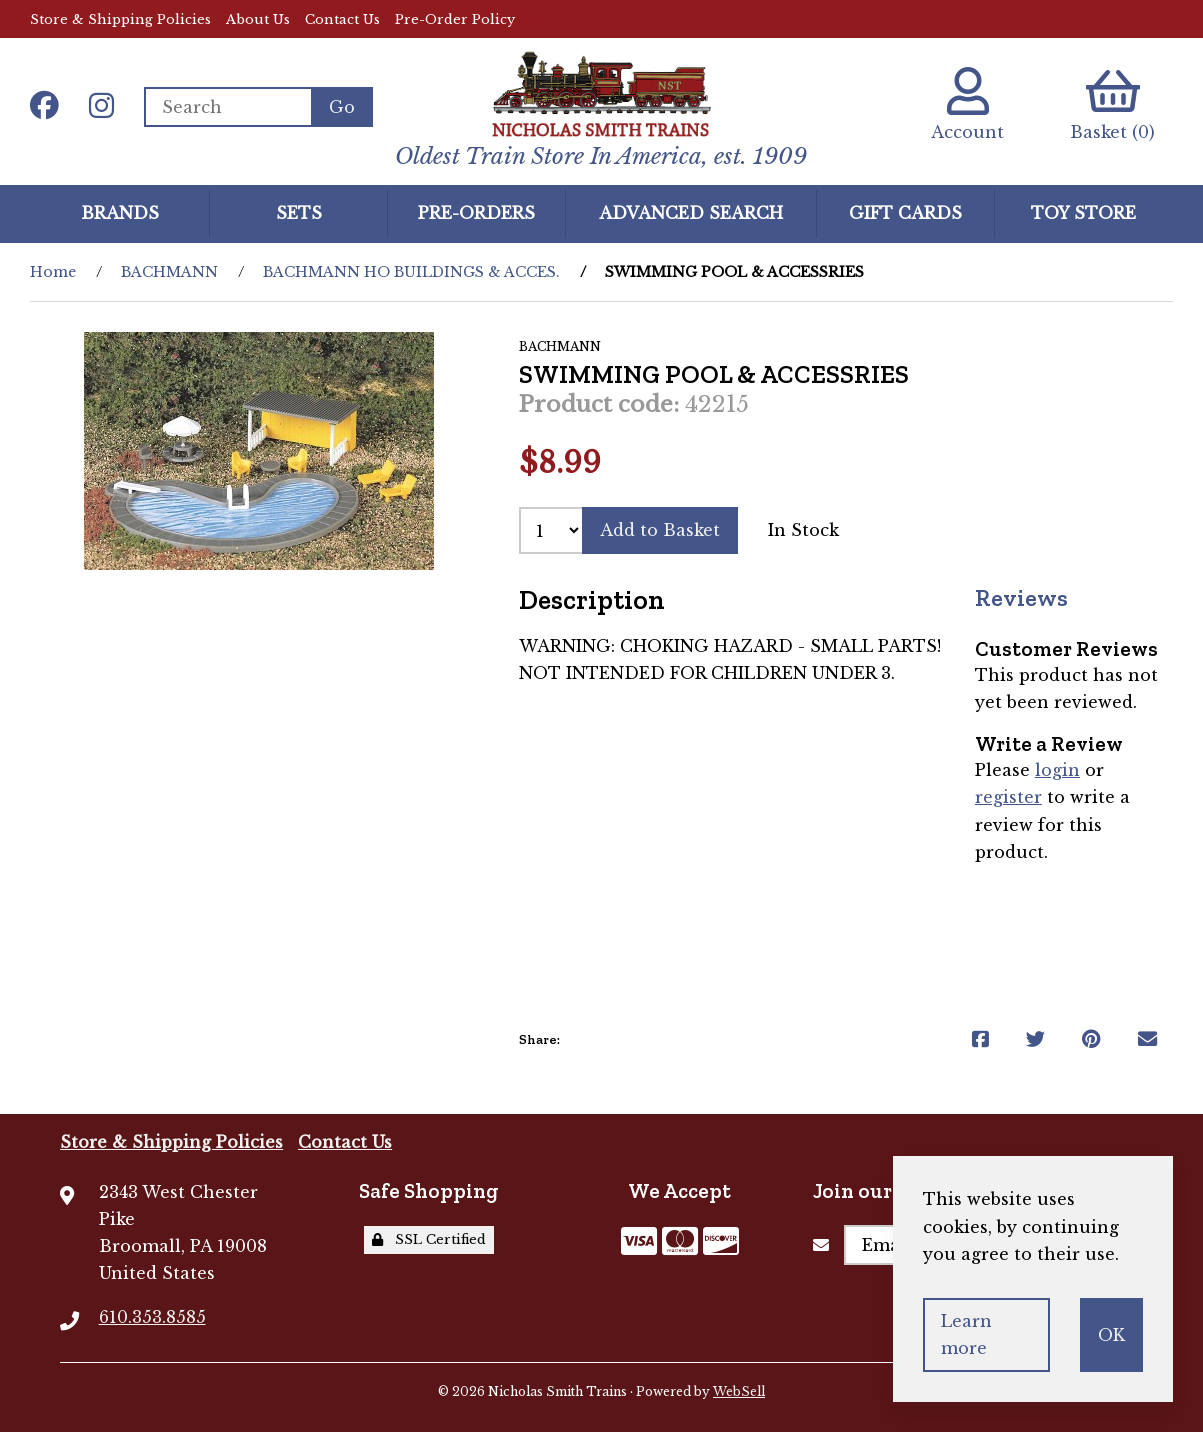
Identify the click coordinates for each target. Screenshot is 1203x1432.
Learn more (966, 1334)
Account (967, 104)
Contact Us (342, 19)
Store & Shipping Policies (120, 19)
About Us (258, 19)
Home (53, 272)
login (1057, 770)
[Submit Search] (342, 107)
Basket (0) (1112, 104)
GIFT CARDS (905, 213)
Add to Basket (660, 530)
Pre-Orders (476, 213)
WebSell (739, 1391)
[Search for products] (227, 107)
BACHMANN (169, 272)
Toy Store (1083, 213)
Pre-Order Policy (455, 19)
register (1008, 797)
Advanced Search (691, 213)
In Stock (803, 530)
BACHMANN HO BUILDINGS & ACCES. (411, 272)
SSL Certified (429, 1239)
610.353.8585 (152, 1317)
